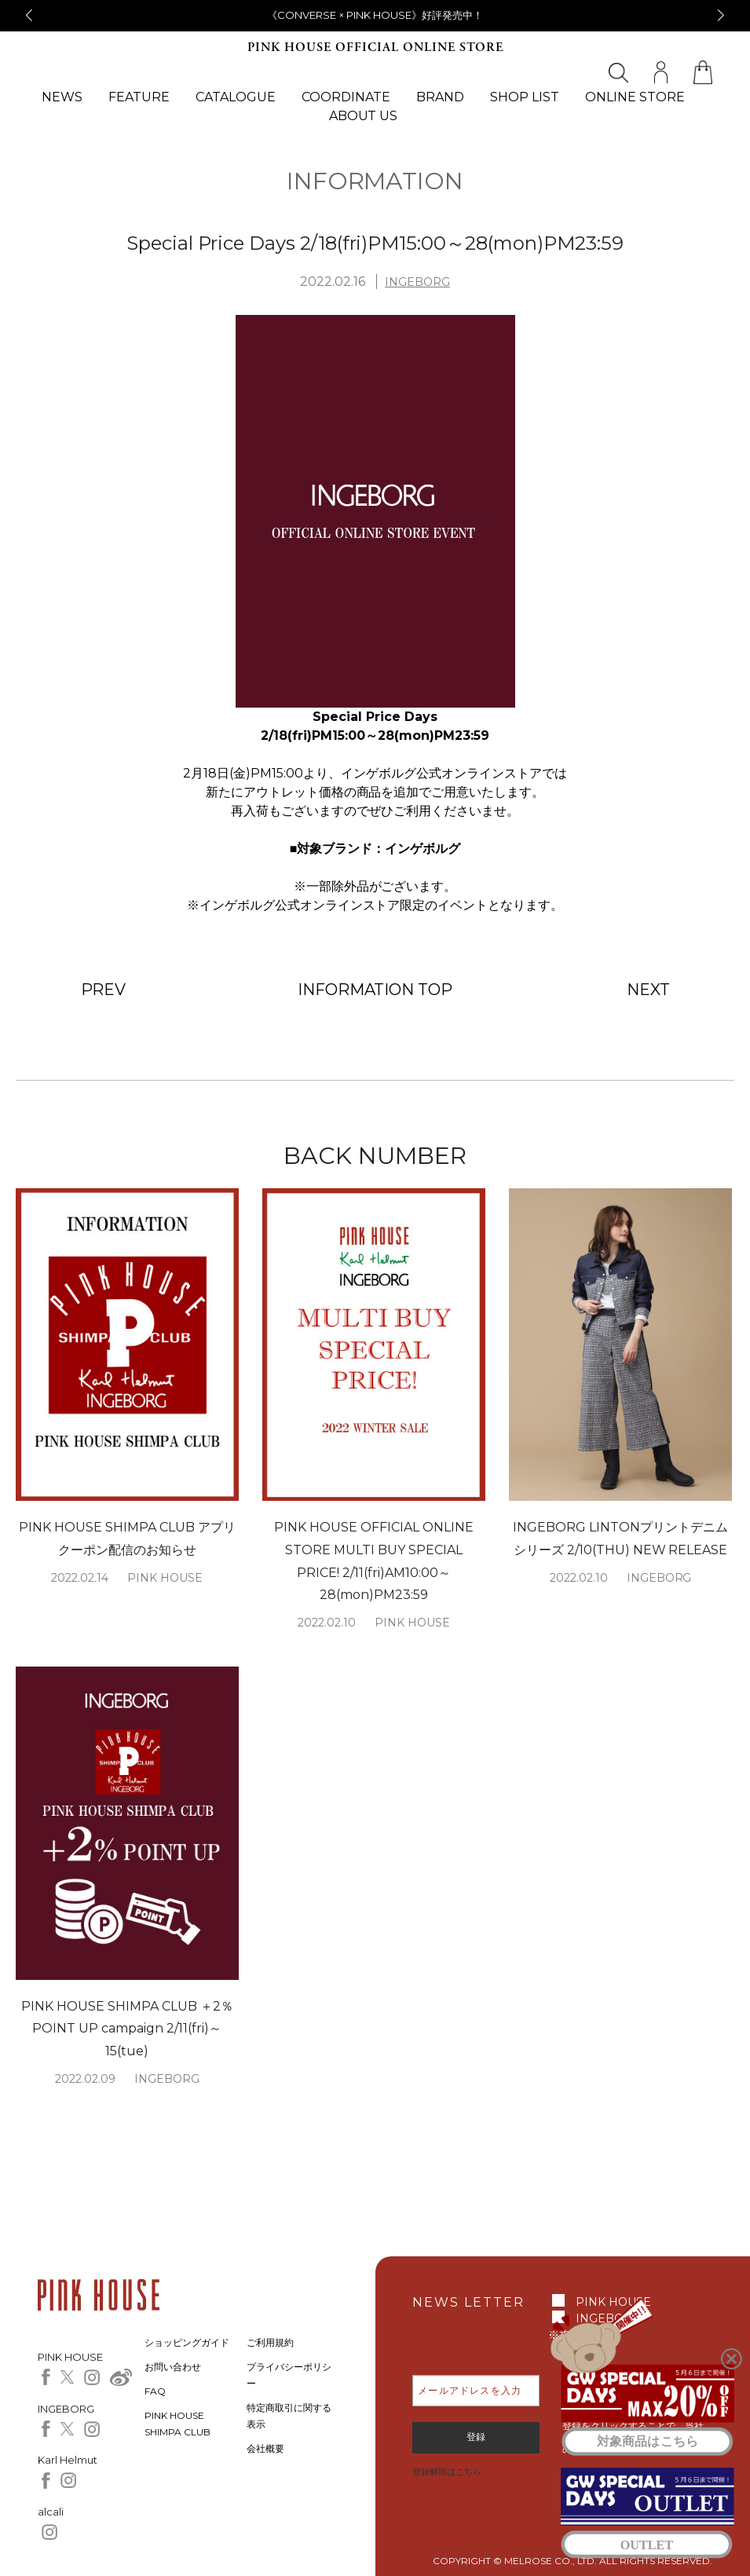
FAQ (155, 2391)
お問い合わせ (173, 2367)
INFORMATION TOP (375, 989)
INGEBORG (417, 282)
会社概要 (265, 2448)
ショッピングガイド (187, 2342)
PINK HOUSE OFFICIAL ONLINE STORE (375, 47)
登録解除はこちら (446, 2471)
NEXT (648, 989)
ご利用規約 (270, 2342)
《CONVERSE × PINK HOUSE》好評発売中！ (375, 15)
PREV (103, 989)
